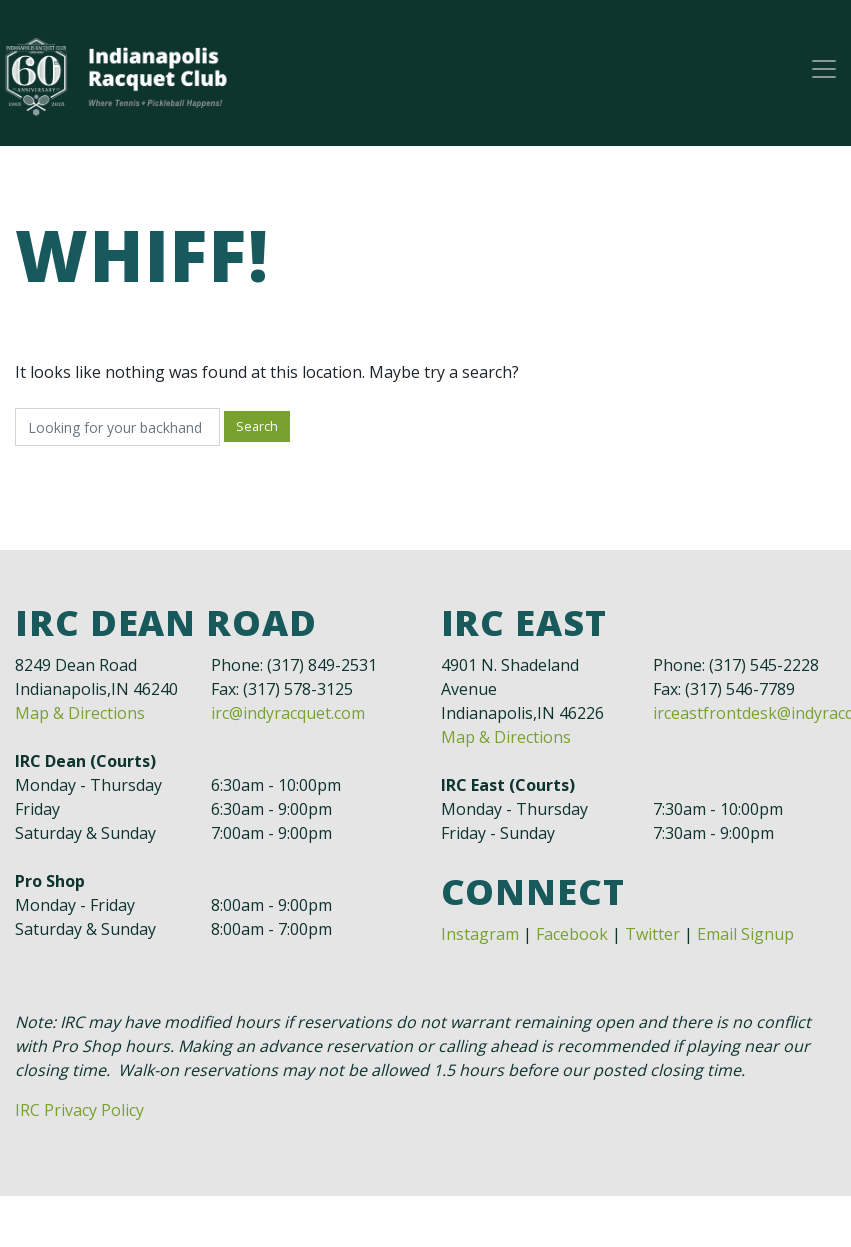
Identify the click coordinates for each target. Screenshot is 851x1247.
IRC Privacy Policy (79, 1110)
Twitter (652, 934)
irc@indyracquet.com (288, 713)
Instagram (480, 934)
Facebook (572, 934)
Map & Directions (80, 713)
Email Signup (745, 934)
